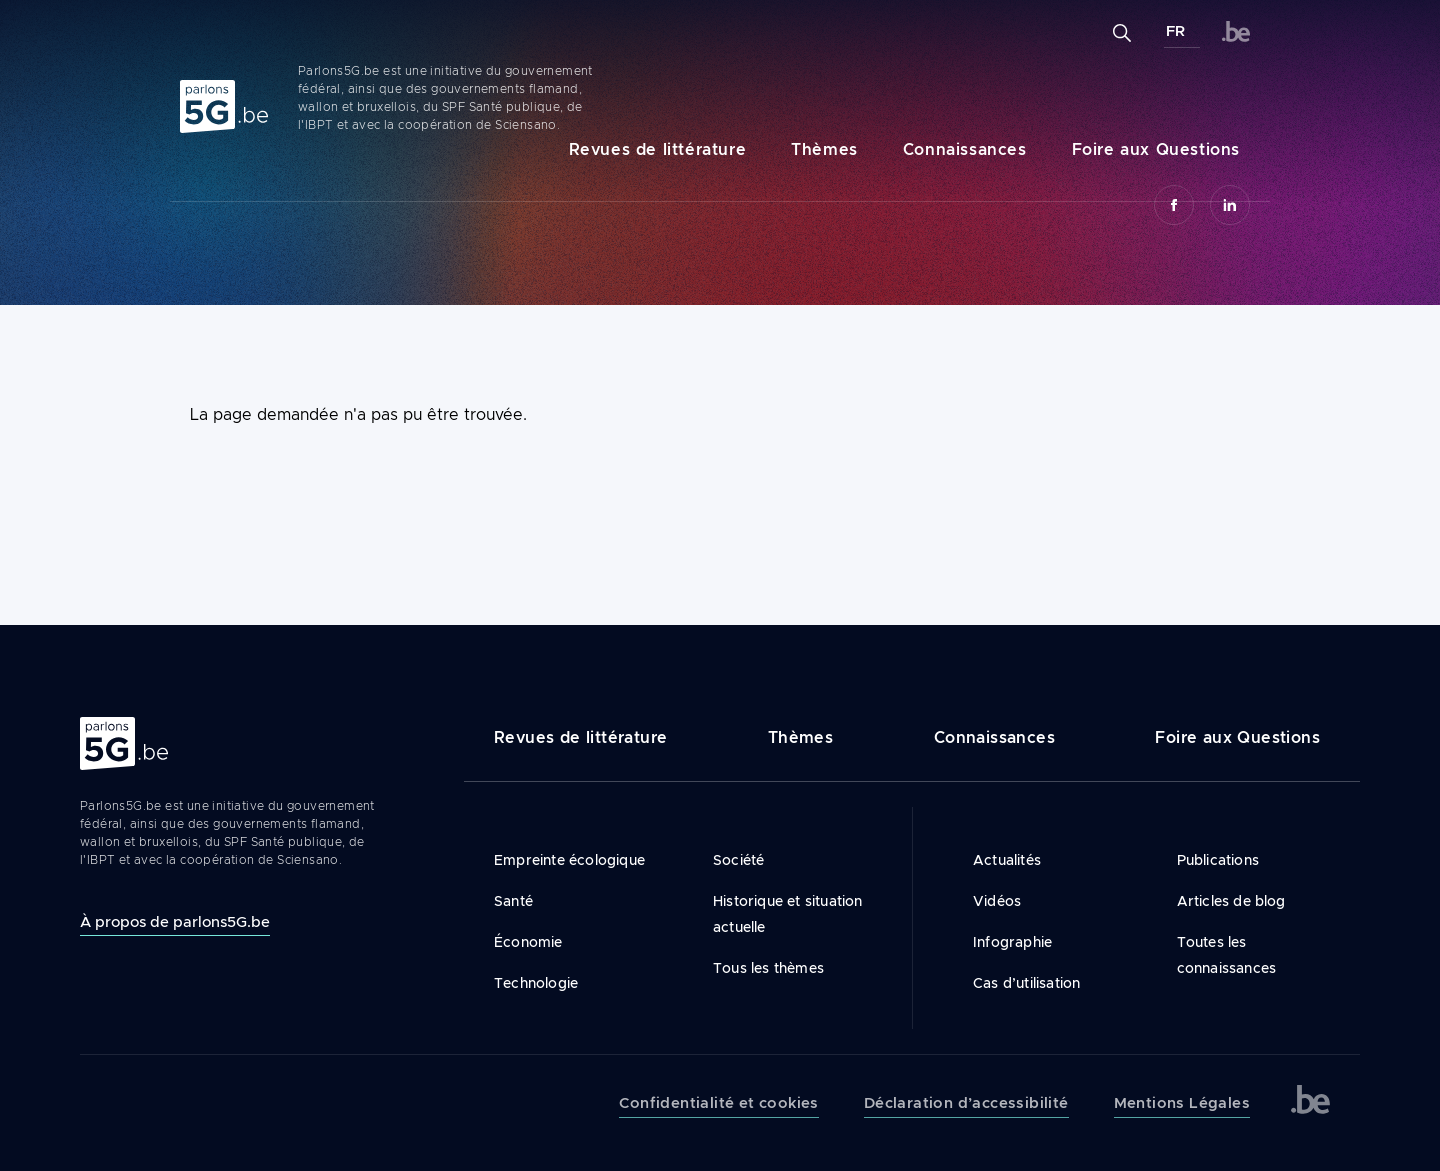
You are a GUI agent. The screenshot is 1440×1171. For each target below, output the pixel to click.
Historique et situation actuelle (788, 914)
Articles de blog (1231, 901)
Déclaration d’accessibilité (966, 1103)
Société (738, 860)
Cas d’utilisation (1026, 983)
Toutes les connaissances (1227, 955)
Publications (1218, 860)
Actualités (1007, 860)
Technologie (536, 983)
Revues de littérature (658, 149)
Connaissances (965, 149)
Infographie (1012, 942)
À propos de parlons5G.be (175, 921)
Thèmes (824, 149)
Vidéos (997, 901)
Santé (513, 901)
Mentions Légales (1182, 1103)
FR (1175, 31)
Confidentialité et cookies (718, 1103)
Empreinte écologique (569, 860)
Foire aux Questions (1156, 149)
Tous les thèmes (768, 968)
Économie (528, 942)
